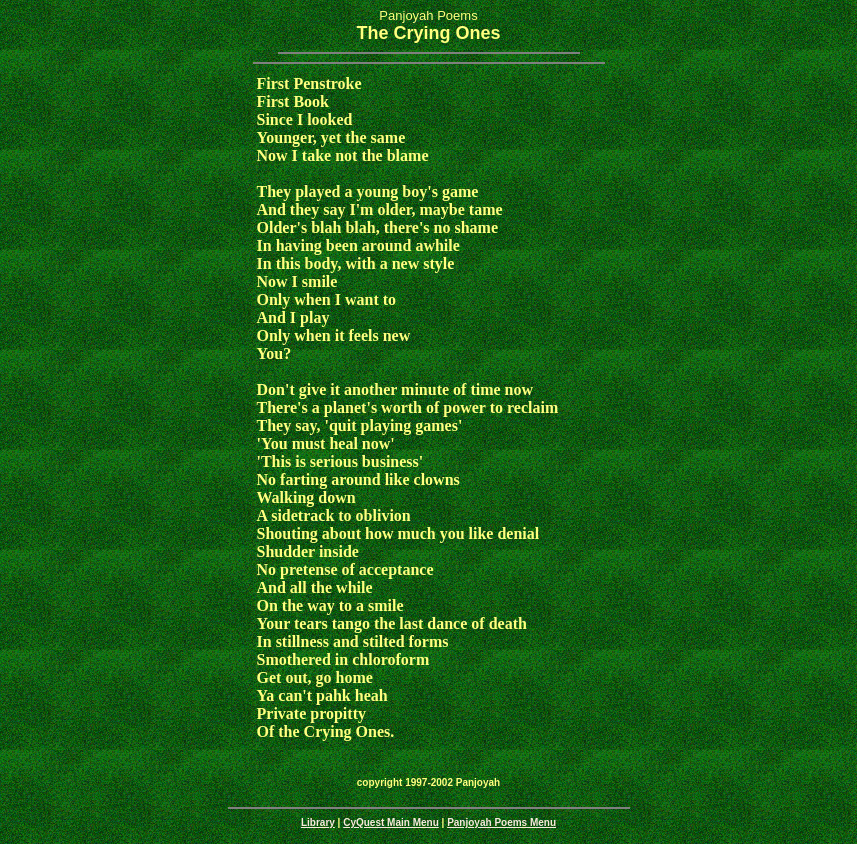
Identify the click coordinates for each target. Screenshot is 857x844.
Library (318, 822)
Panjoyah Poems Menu (501, 822)
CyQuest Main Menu (391, 822)
